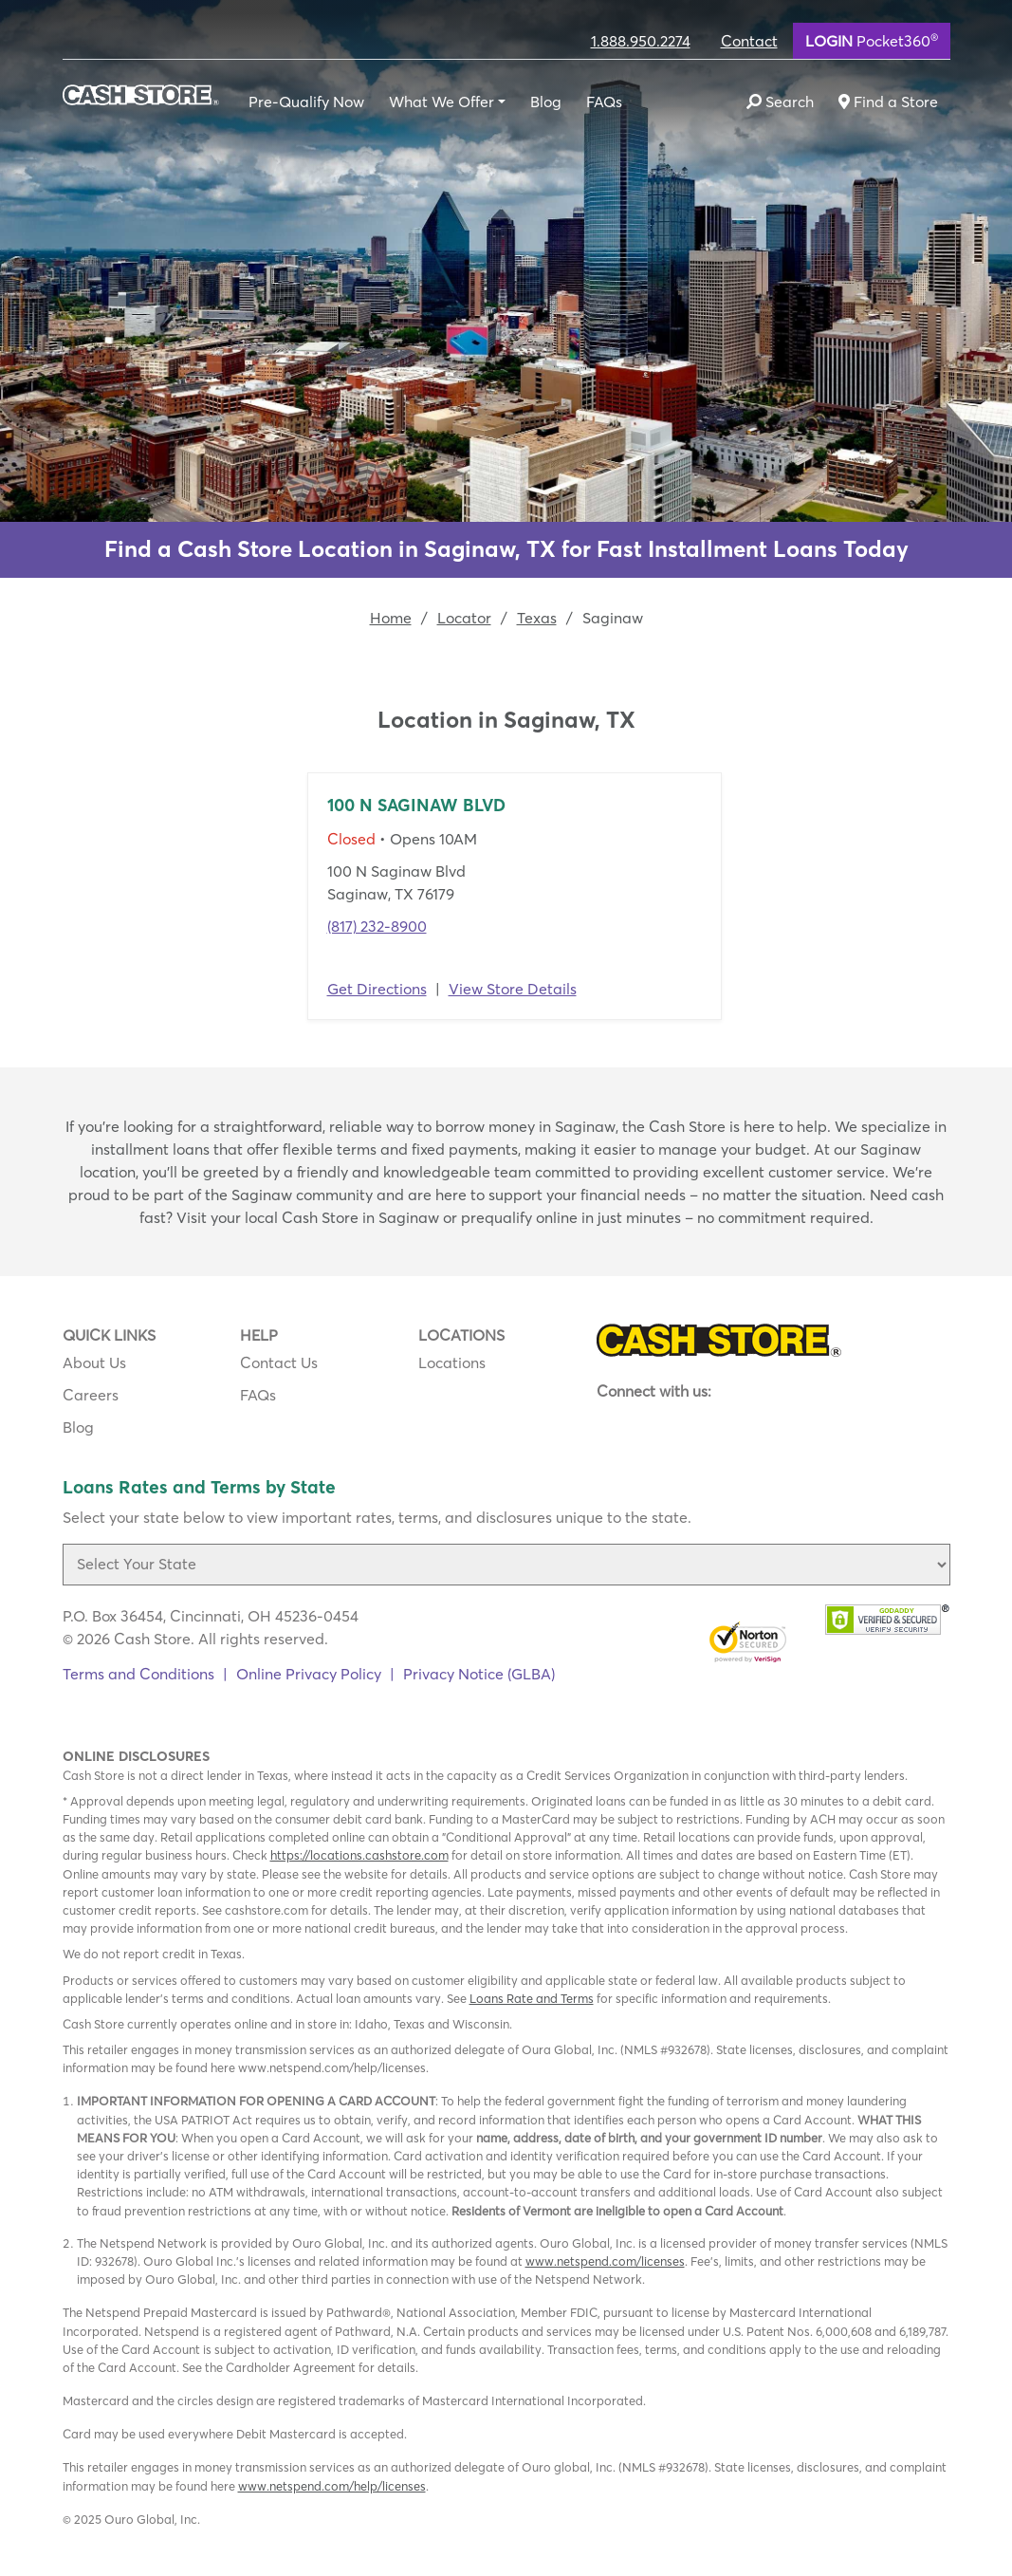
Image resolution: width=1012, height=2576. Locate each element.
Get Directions (377, 988)
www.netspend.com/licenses (605, 2261)
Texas (537, 617)
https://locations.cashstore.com (359, 1855)
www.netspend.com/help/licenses (332, 2485)
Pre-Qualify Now (306, 101)
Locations (452, 1362)
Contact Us (279, 1362)
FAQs (604, 101)
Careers (91, 1394)
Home (391, 617)
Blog (545, 101)
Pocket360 (871, 39)
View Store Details (513, 988)
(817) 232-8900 (377, 926)
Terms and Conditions (138, 1673)
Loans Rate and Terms (531, 1998)
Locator (464, 617)
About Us (94, 1362)
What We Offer (441, 101)
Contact (749, 40)
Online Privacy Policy (308, 1673)
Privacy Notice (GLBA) (479, 1673)
